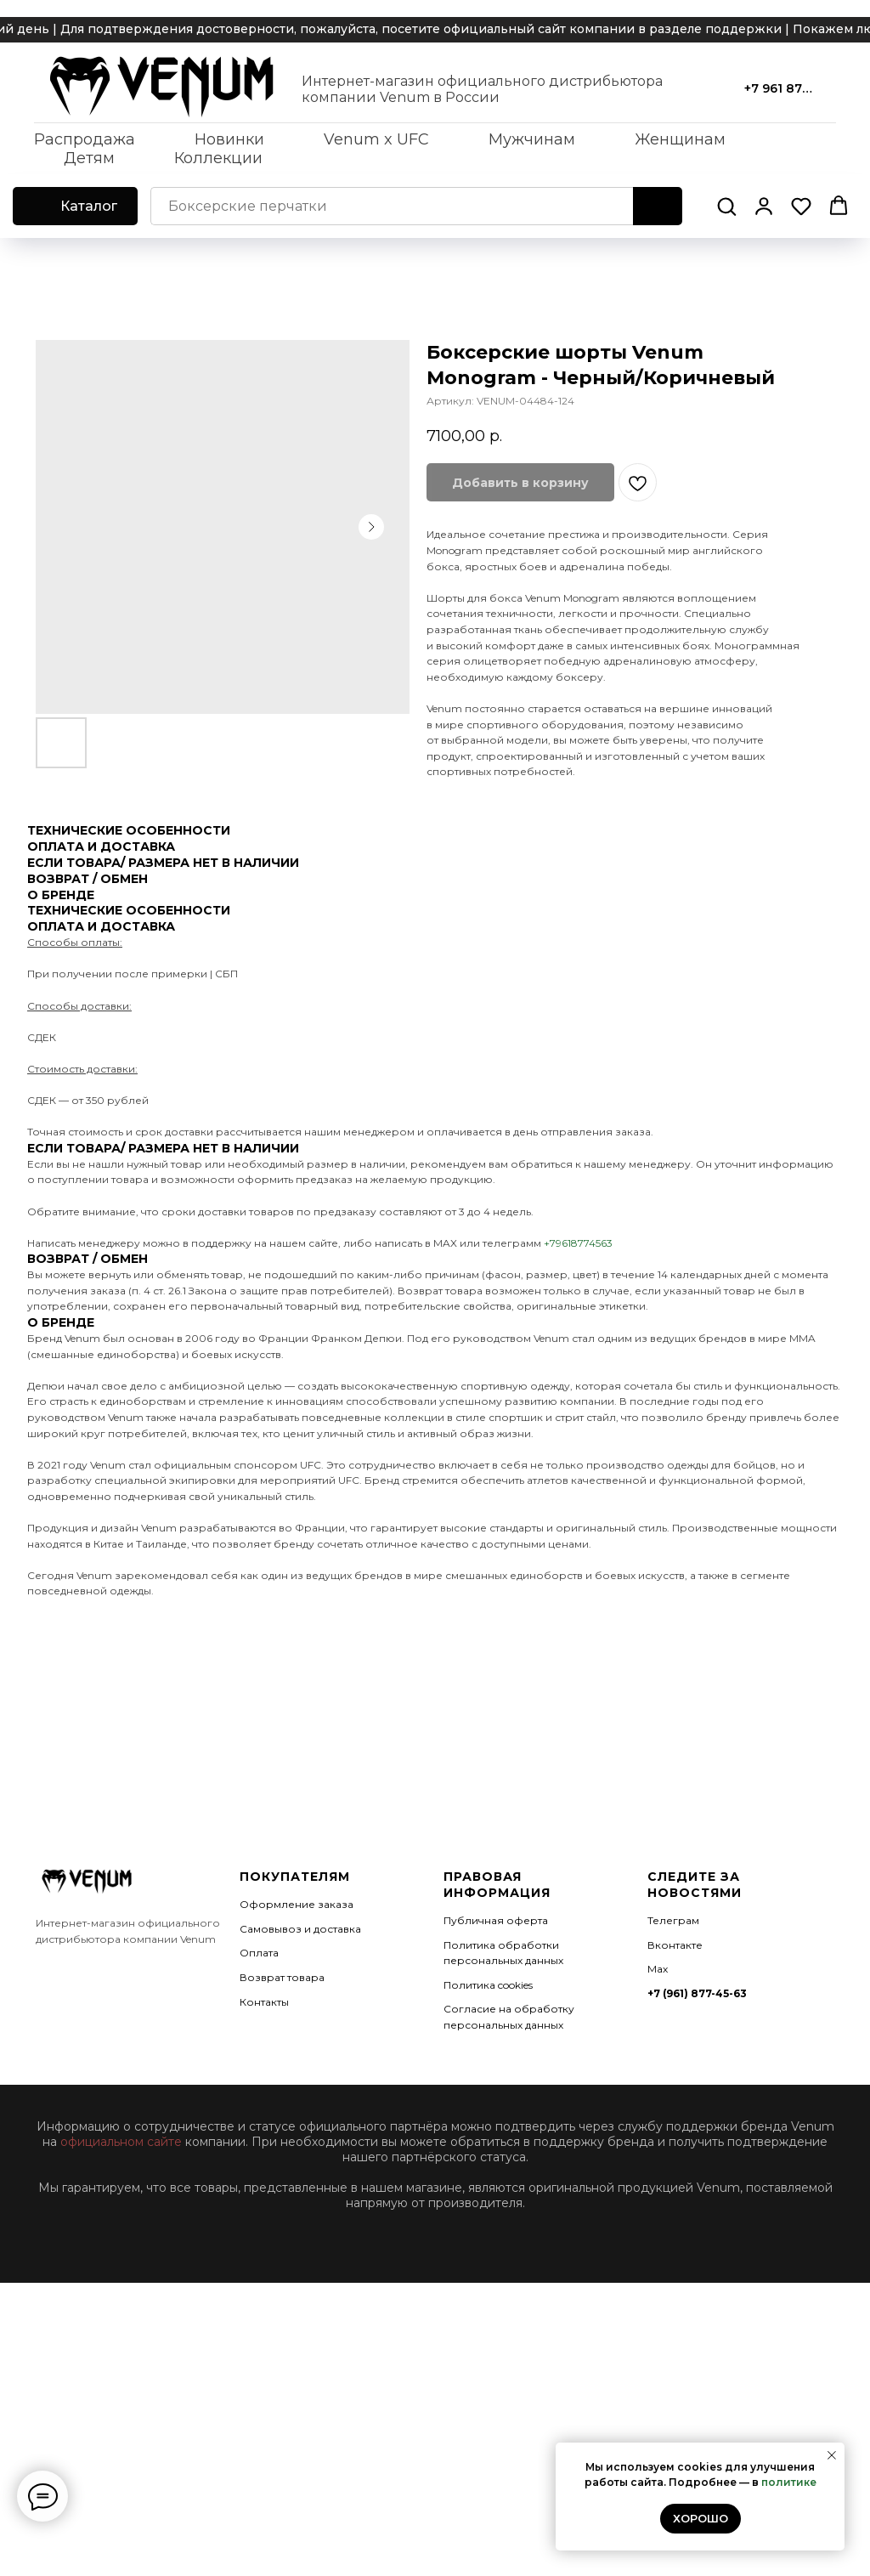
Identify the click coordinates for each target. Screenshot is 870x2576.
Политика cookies (488, 1985)
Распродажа (84, 139)
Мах (657, 1968)
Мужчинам (532, 139)
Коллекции (218, 158)
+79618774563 (578, 1243)
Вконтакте (675, 1945)
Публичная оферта (495, 1920)
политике (788, 2482)
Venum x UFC (376, 139)
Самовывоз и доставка (300, 1928)
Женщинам (680, 139)
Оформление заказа (296, 1904)
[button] (726, 205)
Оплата (259, 1952)
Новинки (229, 139)
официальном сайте (121, 2141)
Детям (89, 158)
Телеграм (673, 1920)
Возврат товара (282, 1977)
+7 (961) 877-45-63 (697, 1993)
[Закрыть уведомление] (831, 2455)
